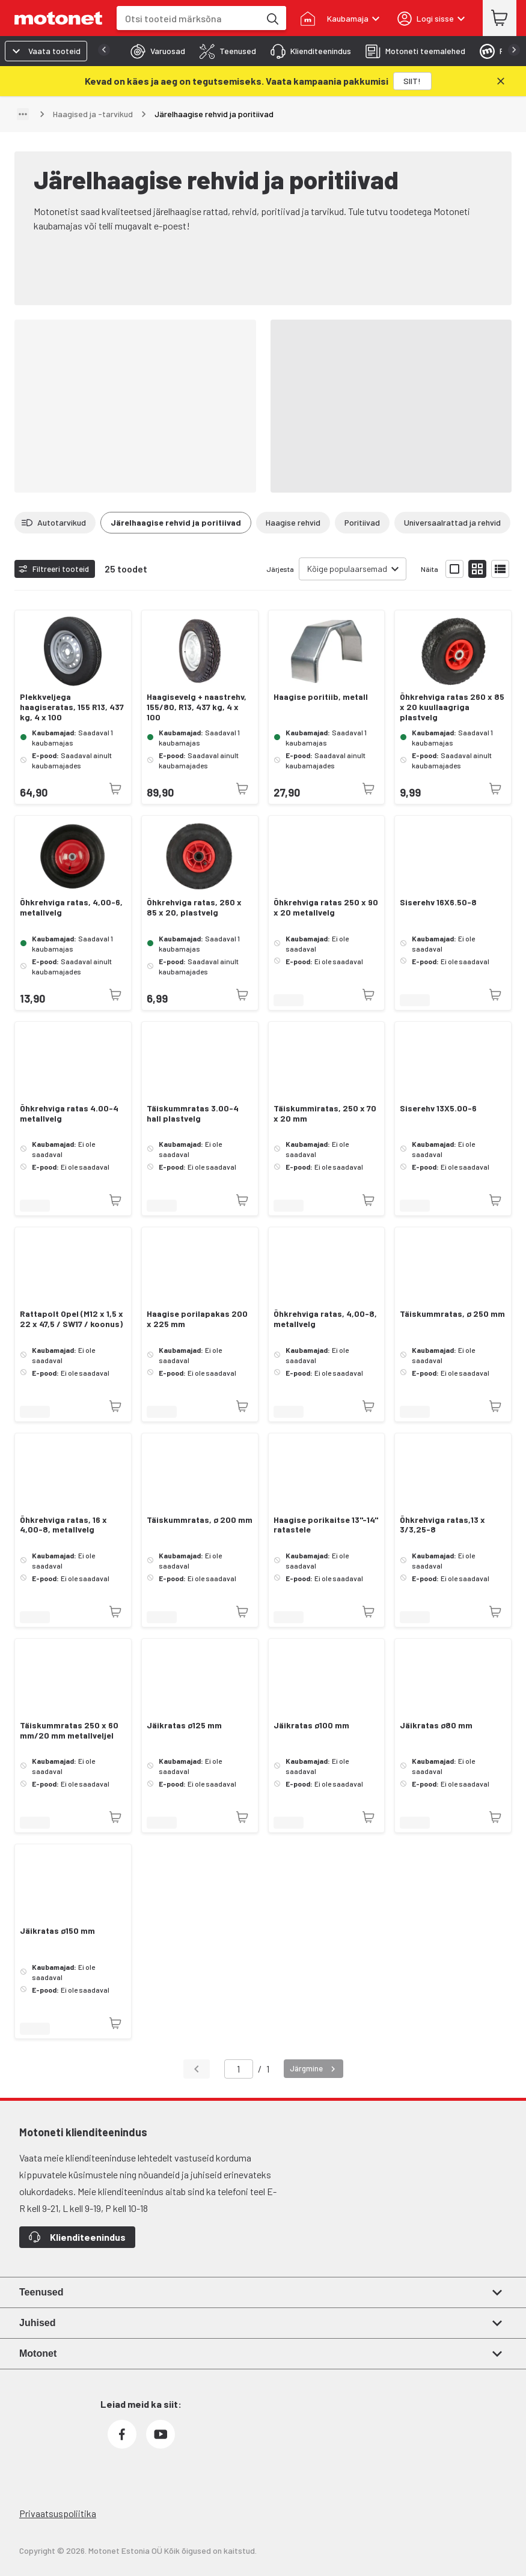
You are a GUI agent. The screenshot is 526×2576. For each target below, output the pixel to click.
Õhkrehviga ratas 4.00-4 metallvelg (69, 1113)
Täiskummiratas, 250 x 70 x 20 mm (325, 1113)
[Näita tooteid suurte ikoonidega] (454, 569)
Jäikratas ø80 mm (436, 1725)
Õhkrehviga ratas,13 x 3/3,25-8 (442, 1525)
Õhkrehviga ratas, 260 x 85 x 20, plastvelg (194, 907)
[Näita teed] (23, 114)
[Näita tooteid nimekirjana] (500, 569)
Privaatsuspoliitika (57, 2513)
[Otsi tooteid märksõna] (272, 18)
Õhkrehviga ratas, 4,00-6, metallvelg (71, 907)
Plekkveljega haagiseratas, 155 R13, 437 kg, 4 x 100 (72, 707)
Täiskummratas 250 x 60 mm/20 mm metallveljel (69, 1730)
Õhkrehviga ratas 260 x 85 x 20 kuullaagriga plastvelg (452, 707)
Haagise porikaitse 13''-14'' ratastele (326, 1525)
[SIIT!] (412, 81)
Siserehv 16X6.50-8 (438, 902)
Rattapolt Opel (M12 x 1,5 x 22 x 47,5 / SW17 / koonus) (71, 1319)
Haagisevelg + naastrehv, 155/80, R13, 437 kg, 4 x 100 (196, 707)
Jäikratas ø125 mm (184, 1725)
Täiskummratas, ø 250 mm (452, 1314)
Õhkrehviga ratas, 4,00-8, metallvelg (325, 1319)
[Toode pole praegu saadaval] (115, 788)
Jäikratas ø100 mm (311, 1725)
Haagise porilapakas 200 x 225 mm (197, 1319)
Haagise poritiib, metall (321, 697)
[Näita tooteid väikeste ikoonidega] (477, 569)
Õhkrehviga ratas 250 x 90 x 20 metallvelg (326, 907)
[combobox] (188, 18)
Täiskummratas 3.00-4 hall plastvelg (193, 1113)
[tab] (154, 51)
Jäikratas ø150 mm (57, 1931)
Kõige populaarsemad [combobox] (347, 569)
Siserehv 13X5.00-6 (438, 1108)
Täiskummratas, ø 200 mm (199, 1520)
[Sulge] (501, 81)
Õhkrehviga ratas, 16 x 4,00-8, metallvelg (63, 1525)
